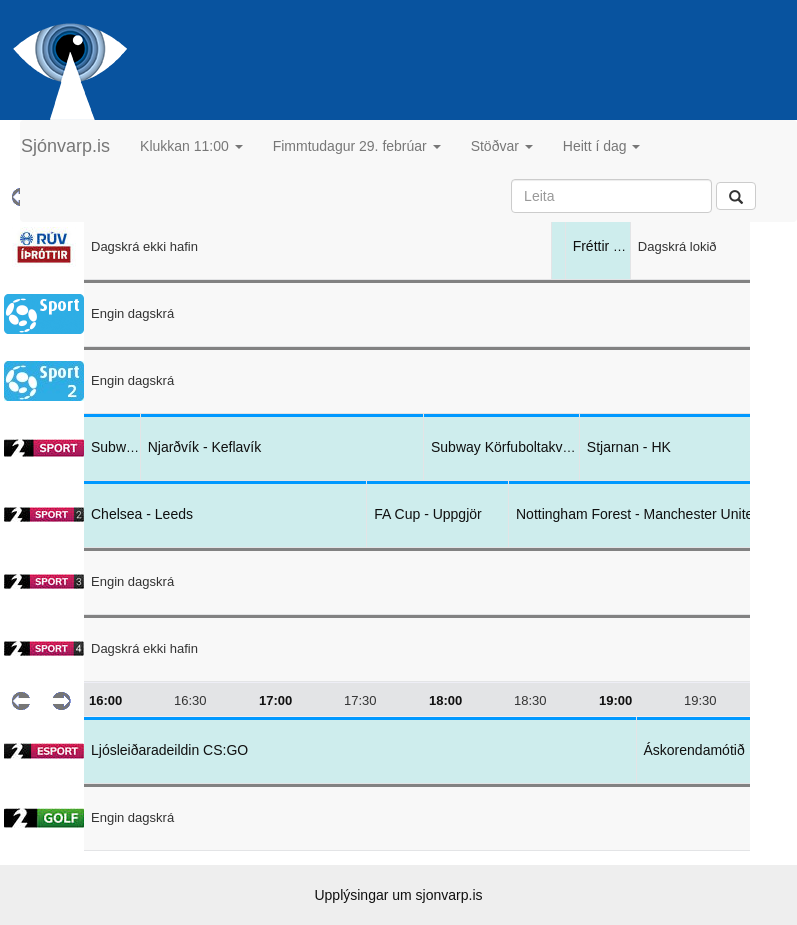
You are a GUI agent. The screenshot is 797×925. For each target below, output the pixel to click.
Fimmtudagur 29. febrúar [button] (357, 146)
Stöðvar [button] (502, 146)
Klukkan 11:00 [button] (191, 146)
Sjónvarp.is (65, 146)
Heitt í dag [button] (602, 146)
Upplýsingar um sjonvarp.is (398, 895)
